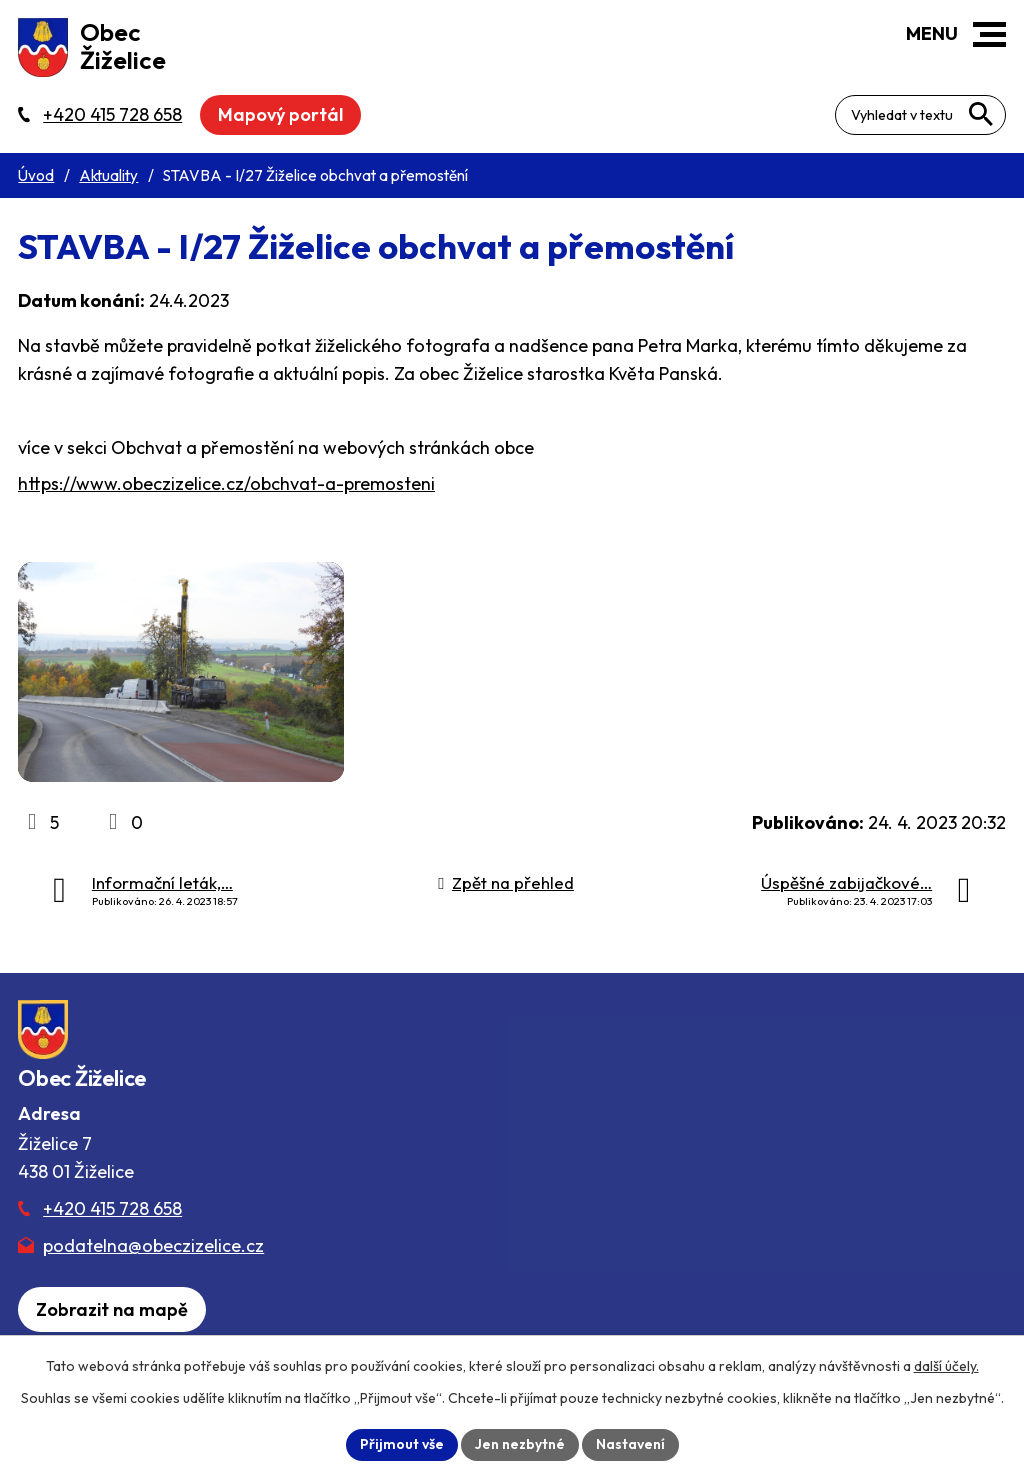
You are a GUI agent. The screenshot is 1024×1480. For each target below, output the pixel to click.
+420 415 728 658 (112, 1208)
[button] (989, 34)
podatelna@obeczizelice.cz (153, 1245)
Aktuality (108, 175)
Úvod (36, 175)
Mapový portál (280, 114)
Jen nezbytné (520, 1444)
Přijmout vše (402, 1444)
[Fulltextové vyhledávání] (920, 115)
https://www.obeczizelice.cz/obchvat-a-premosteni (226, 483)
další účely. (946, 1366)
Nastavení (630, 1444)
